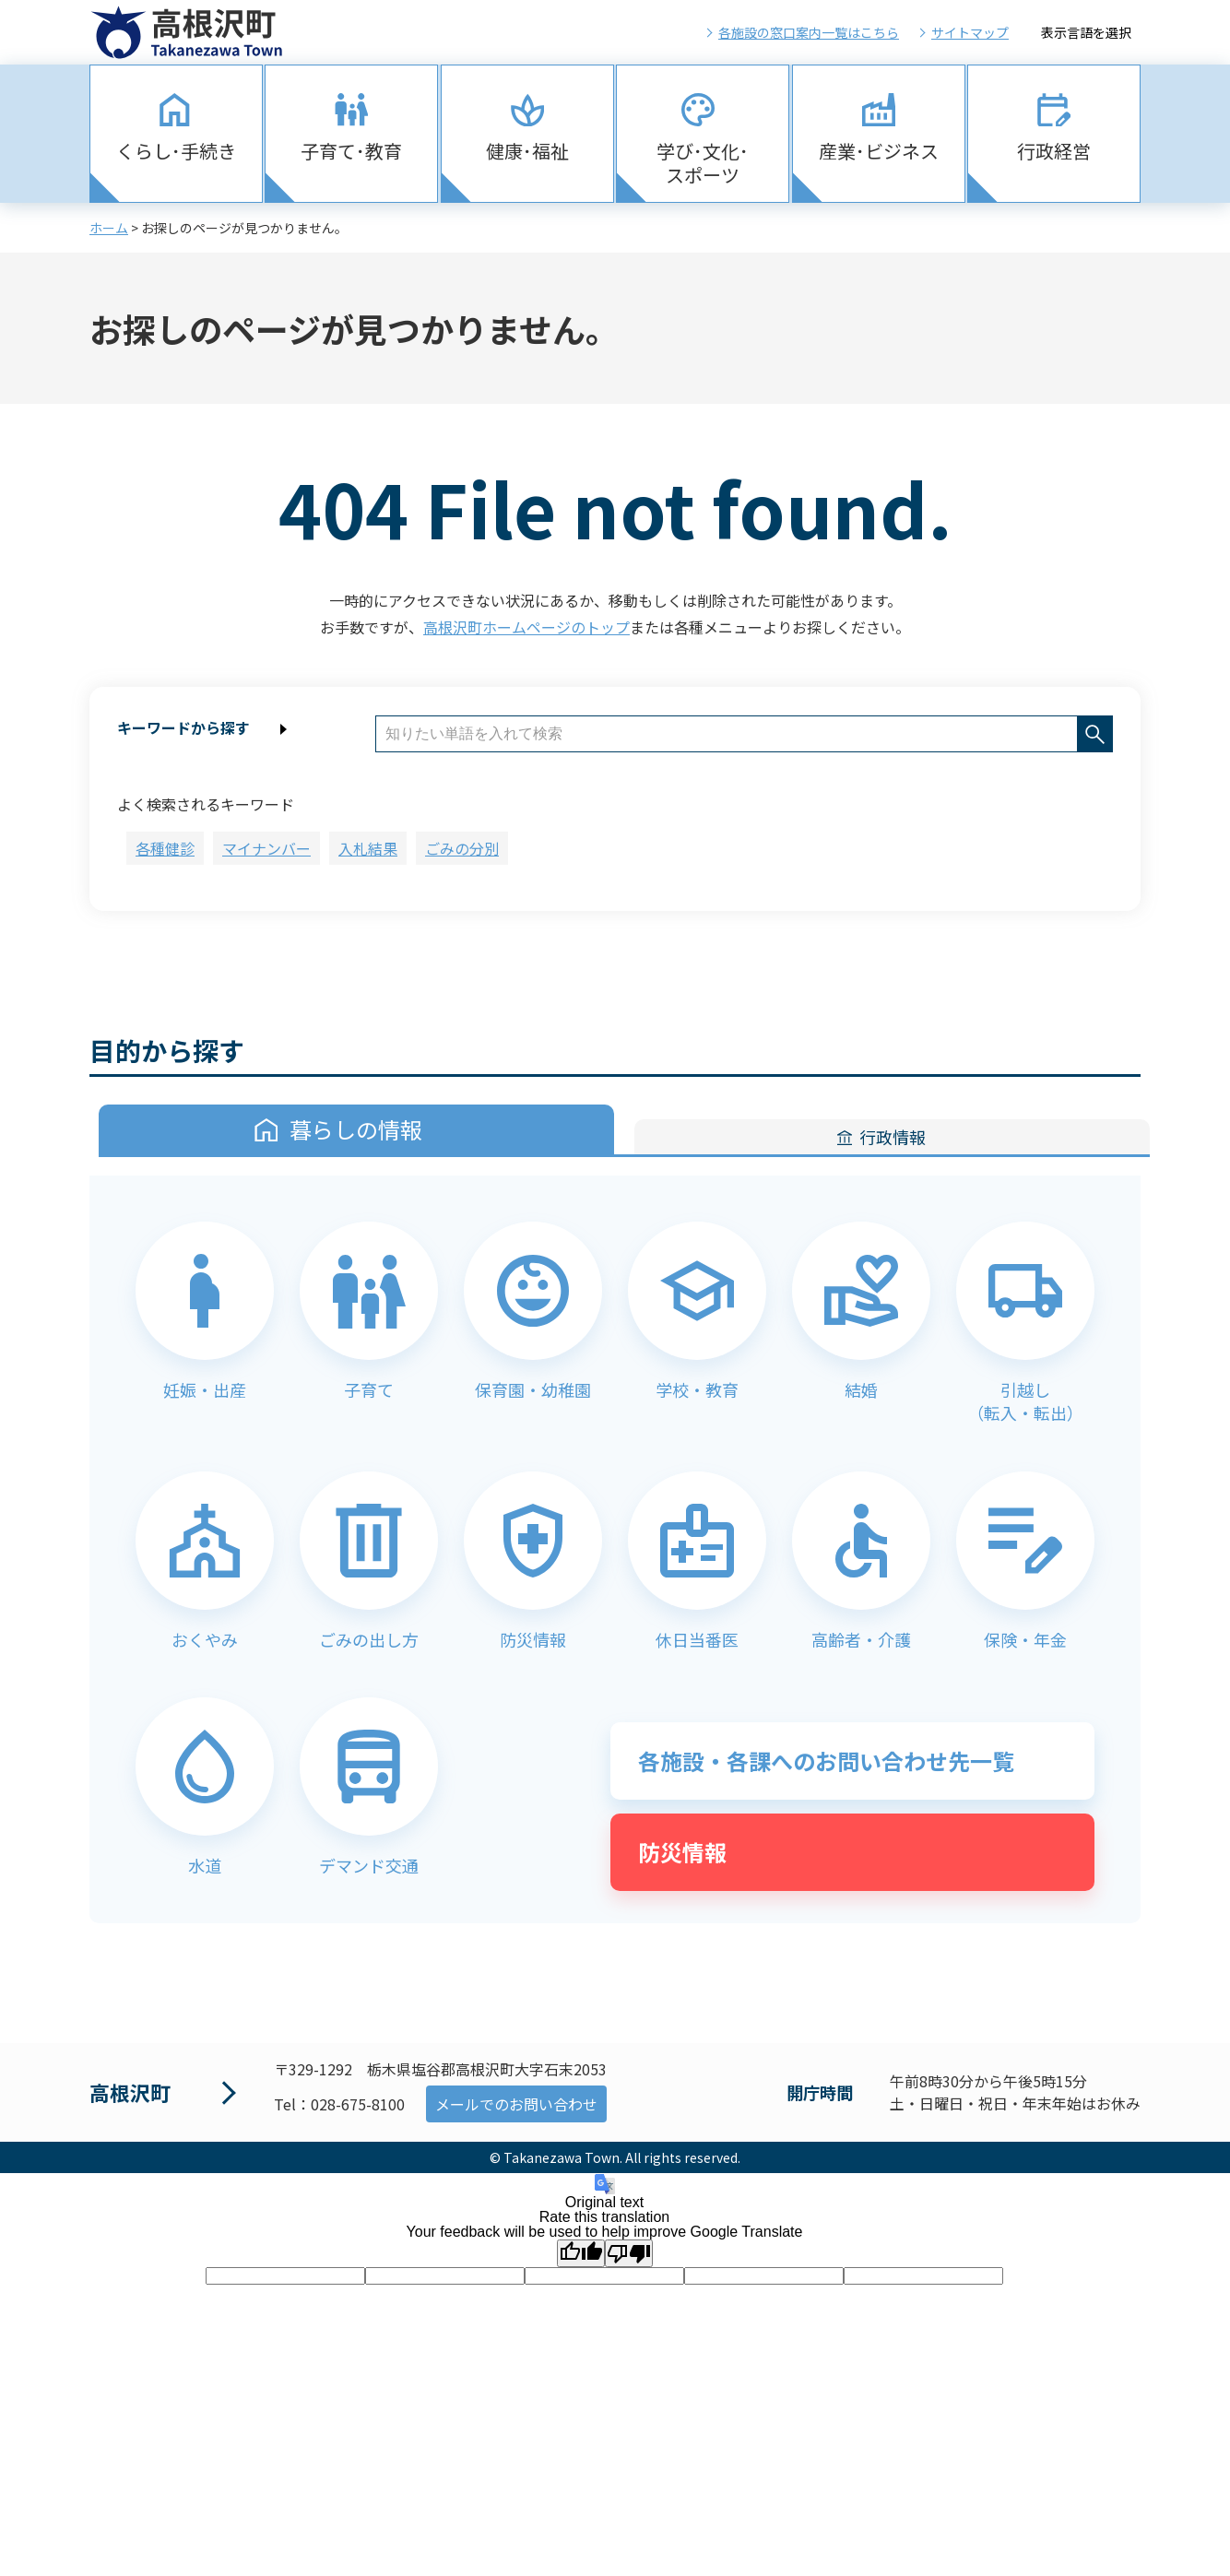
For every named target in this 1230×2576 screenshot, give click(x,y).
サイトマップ (970, 32)
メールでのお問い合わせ (516, 2104)
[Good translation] (581, 2253)
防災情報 (682, 1852)
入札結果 (367, 848)
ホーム (108, 228)
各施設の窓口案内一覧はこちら (808, 32)
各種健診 (165, 848)
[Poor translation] (629, 2253)
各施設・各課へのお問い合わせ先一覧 (826, 1760)
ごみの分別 (462, 848)
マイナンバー (266, 848)
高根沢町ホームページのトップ (526, 627)
